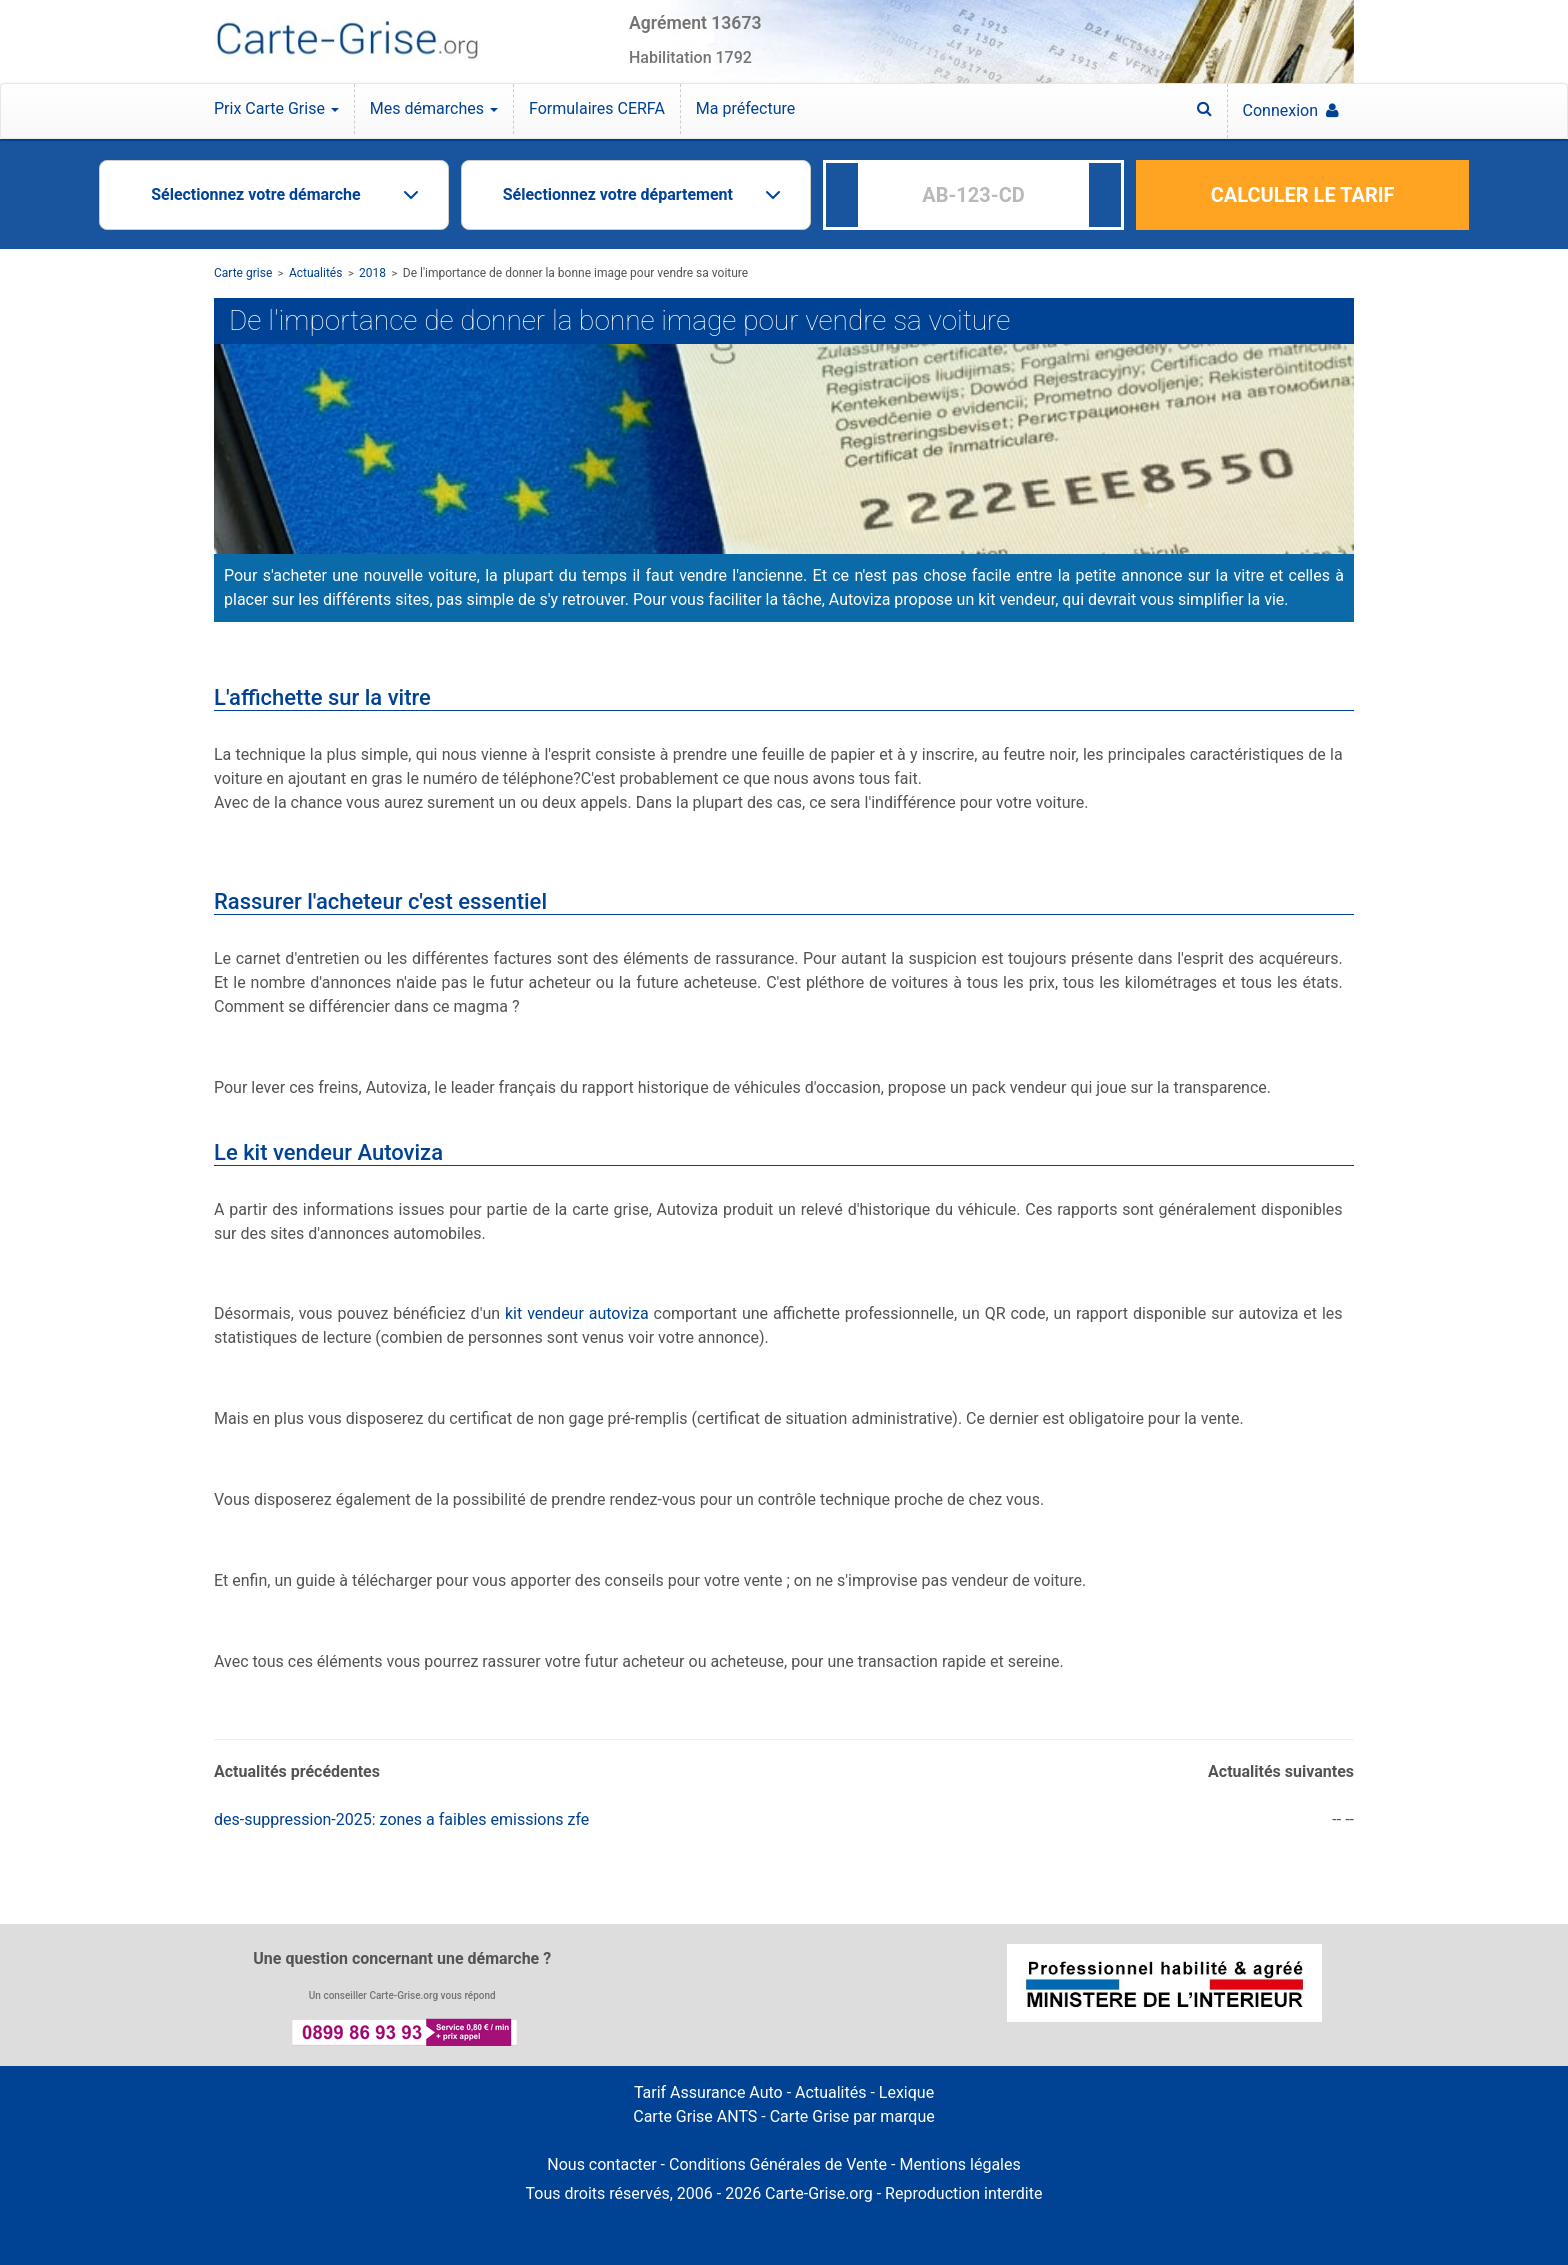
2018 (372, 273)
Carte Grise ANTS (695, 2116)
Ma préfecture (745, 108)
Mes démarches (434, 108)
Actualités (316, 273)
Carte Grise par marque (852, 2116)
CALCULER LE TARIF (1303, 195)
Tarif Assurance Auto (708, 2092)
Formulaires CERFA (597, 108)
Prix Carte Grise (276, 108)
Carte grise (243, 273)
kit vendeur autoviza (577, 1313)
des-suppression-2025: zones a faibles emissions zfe (401, 1819)
